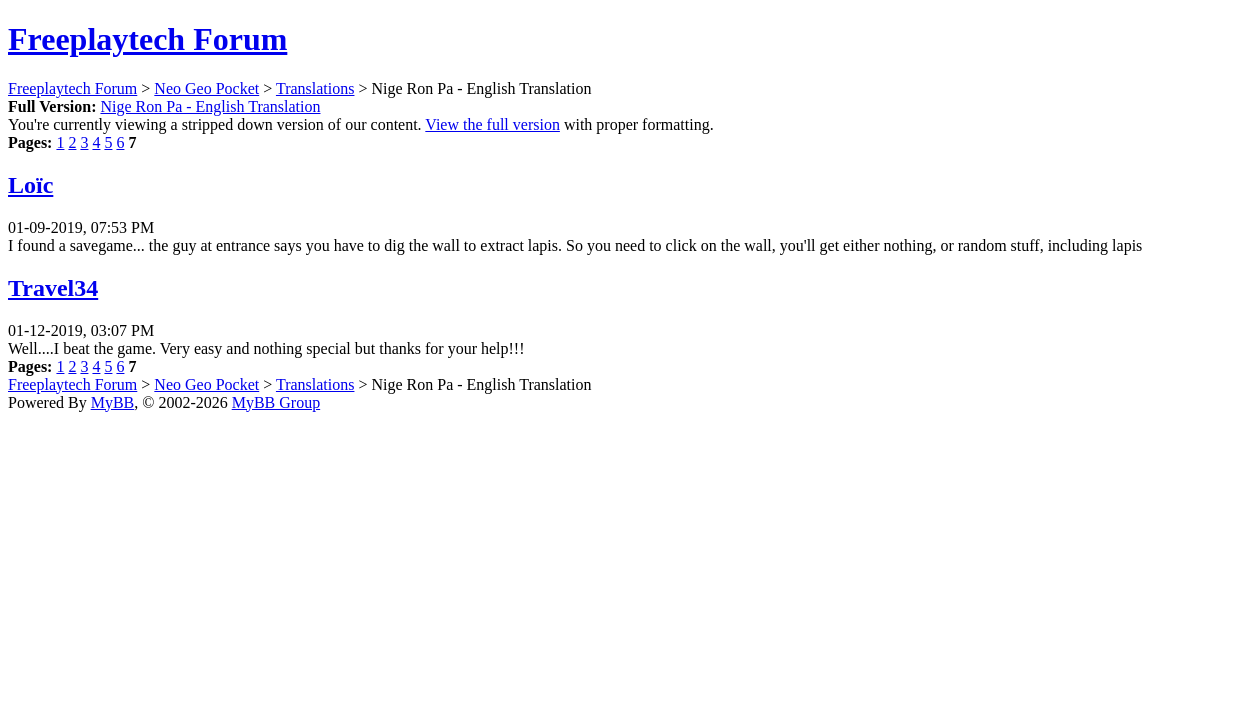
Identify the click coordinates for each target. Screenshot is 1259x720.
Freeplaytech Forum (147, 39)
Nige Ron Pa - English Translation (210, 106)
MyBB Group (276, 402)
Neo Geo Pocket (206, 88)
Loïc (30, 185)
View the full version (492, 124)
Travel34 (53, 288)
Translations (315, 88)
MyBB (113, 402)
